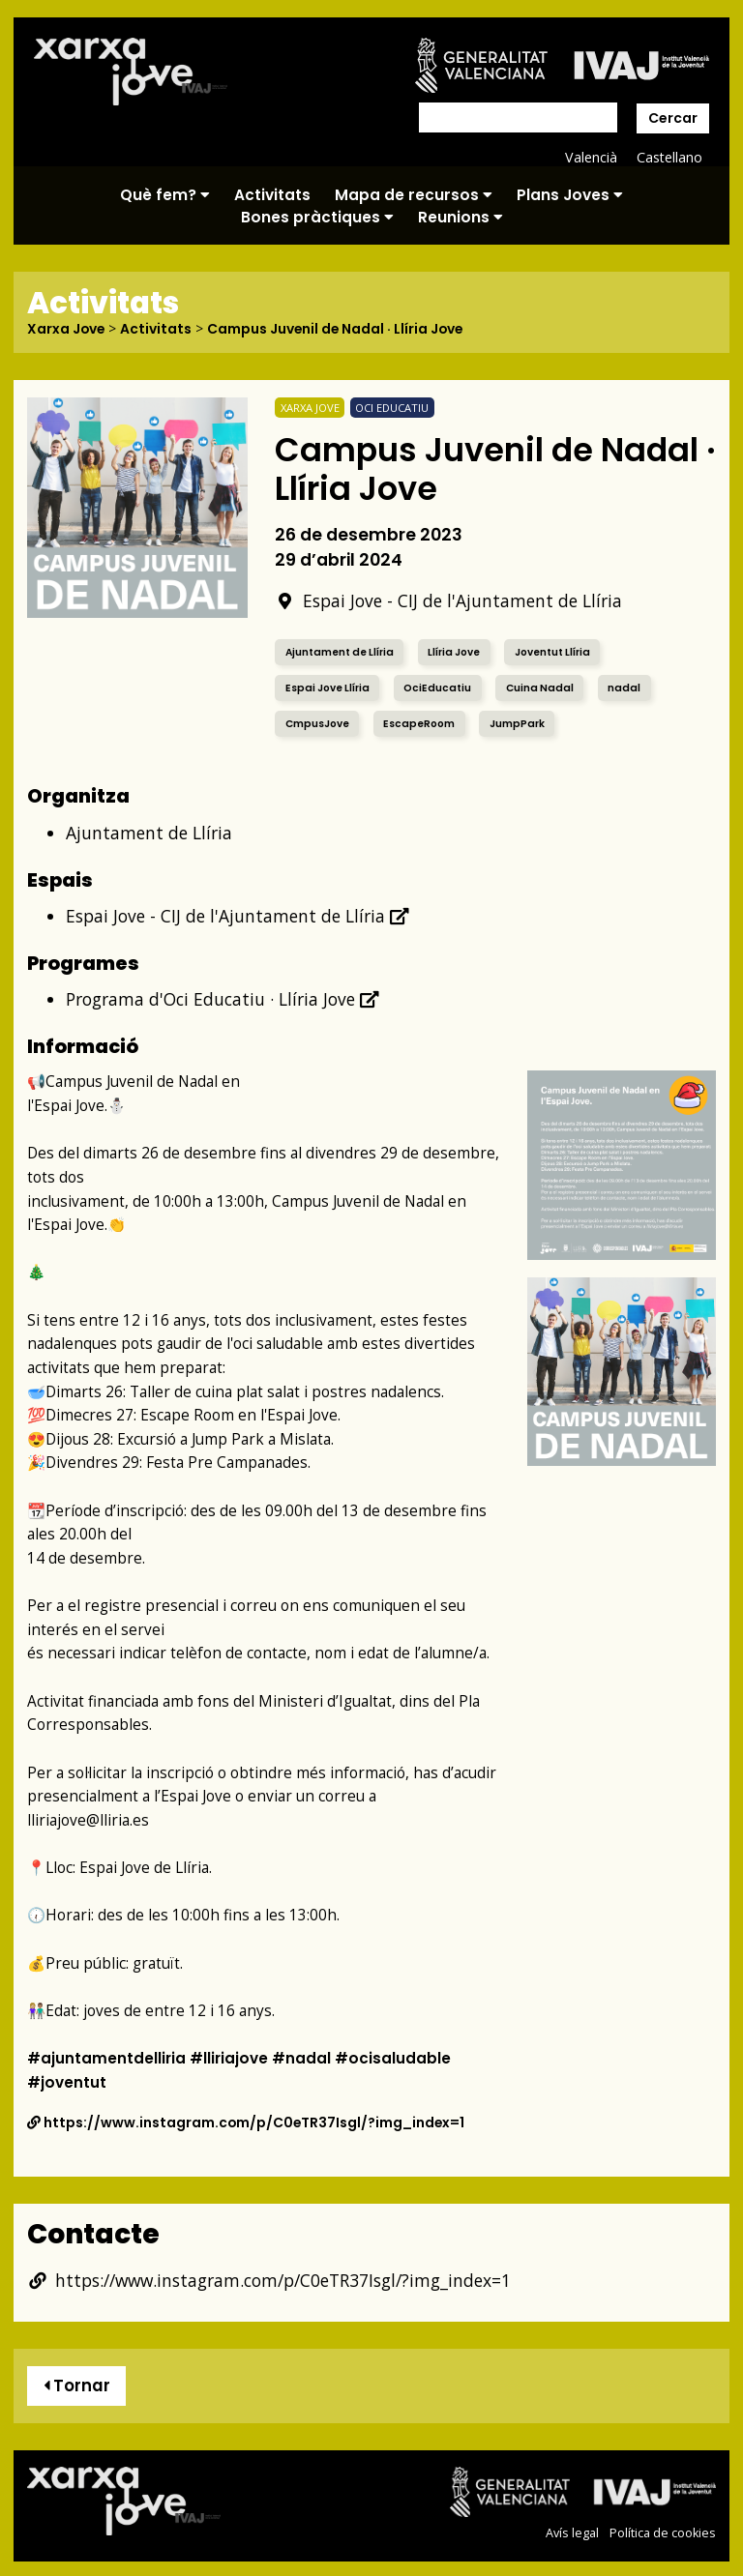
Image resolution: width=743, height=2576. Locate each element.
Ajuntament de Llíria (343, 651)
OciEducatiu (443, 687)
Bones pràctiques (317, 217)
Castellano (669, 157)
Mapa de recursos (413, 195)
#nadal (306, 2057)
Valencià (590, 157)
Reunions (460, 217)
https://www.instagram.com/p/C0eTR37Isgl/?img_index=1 (247, 2121)
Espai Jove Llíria (330, 687)
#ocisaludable (398, 2057)
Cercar (673, 118)
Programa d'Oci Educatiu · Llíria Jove (222, 998)
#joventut (67, 2081)
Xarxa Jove (66, 329)
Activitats (272, 195)
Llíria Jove (462, 651)
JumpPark (523, 723)
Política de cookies (662, 2533)
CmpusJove (318, 723)
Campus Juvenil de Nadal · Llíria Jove (338, 329)
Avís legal (572, 2533)
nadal (631, 687)
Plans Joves (570, 195)
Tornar (77, 2385)
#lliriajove (232, 2057)
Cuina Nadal (546, 687)
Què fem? (165, 195)
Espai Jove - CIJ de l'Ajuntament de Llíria (448, 599)
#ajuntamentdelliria (107, 2057)
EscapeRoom (423, 723)
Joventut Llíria (566, 651)
